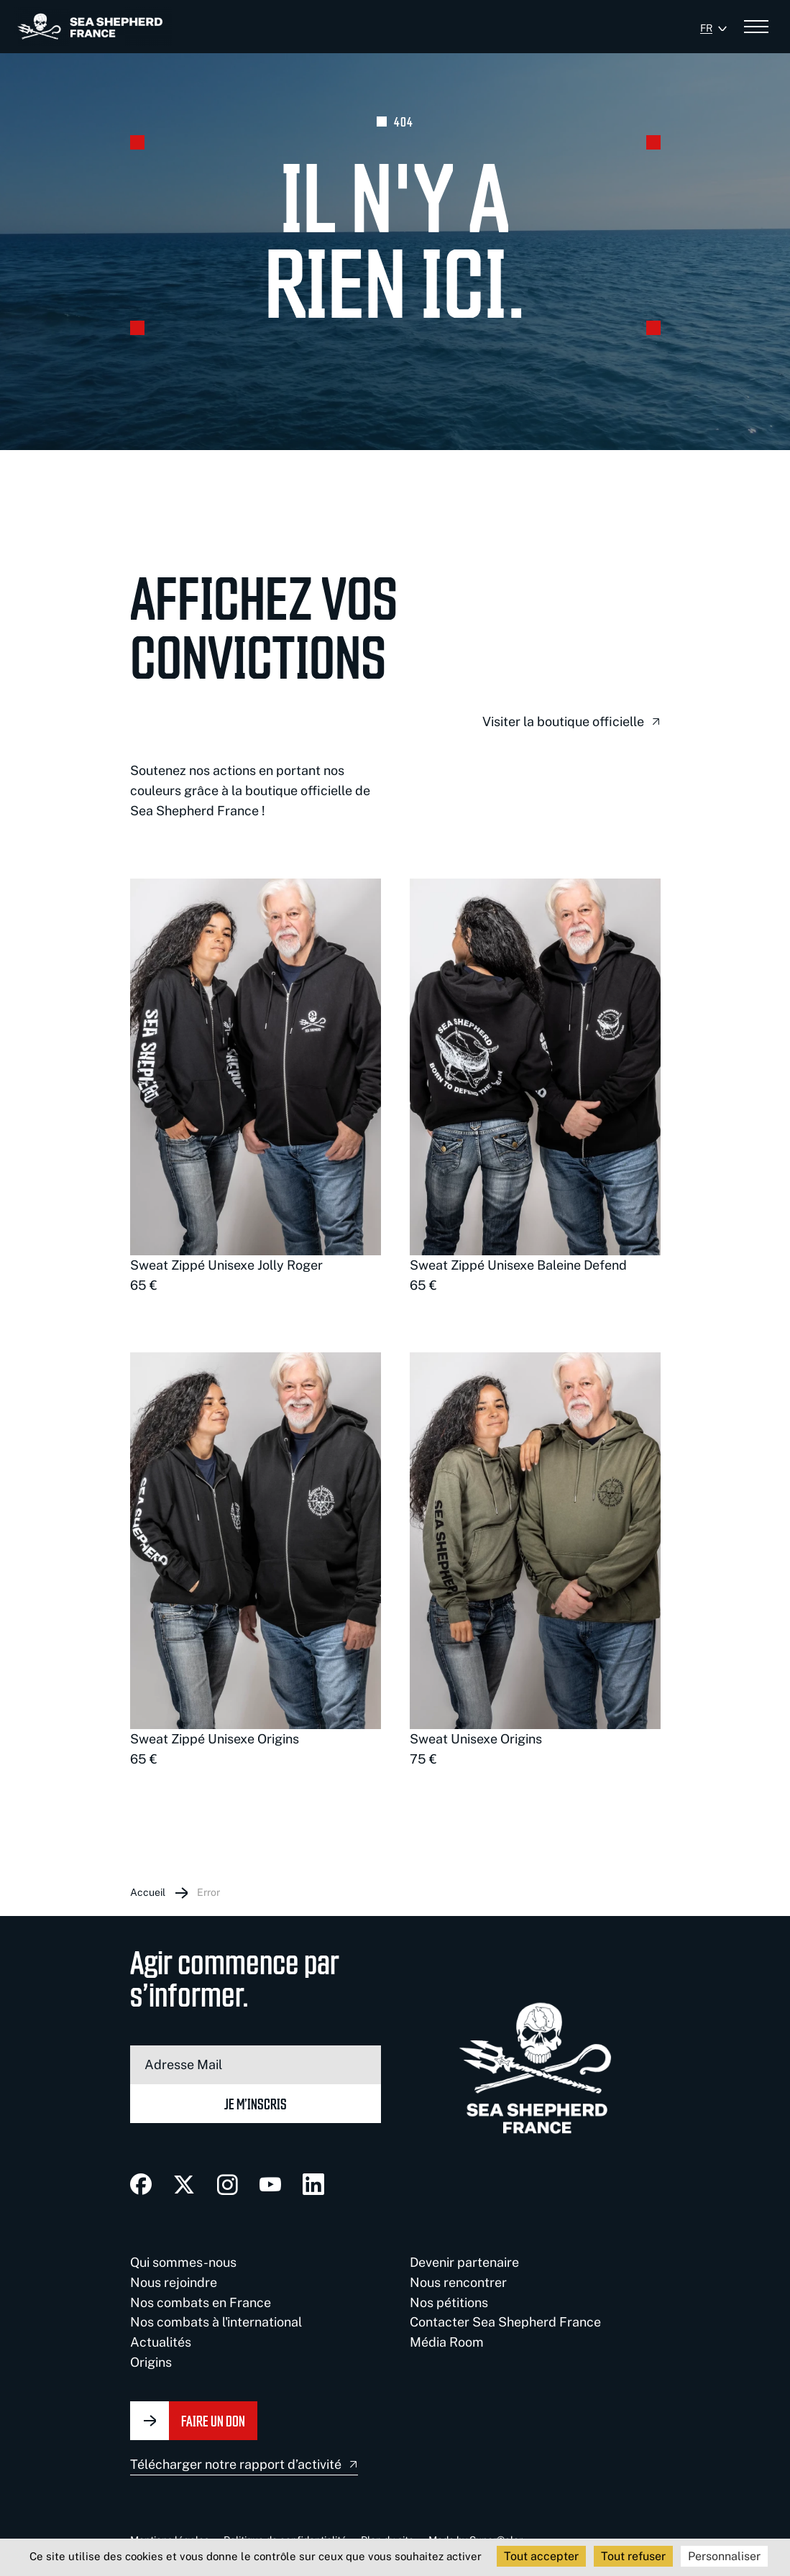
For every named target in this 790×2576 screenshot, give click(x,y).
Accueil (147, 1892)
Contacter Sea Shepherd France (505, 2321)
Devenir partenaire (464, 2262)
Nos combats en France (200, 2302)
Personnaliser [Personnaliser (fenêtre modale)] (724, 2556)
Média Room (447, 2342)
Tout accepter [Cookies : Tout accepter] (541, 2556)
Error (208, 1892)
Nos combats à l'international (216, 2321)
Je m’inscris (255, 2103)
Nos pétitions (449, 2302)
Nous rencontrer (458, 2282)
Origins (151, 2362)
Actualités (160, 2342)
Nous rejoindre (173, 2282)
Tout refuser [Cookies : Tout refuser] (633, 2556)
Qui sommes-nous (183, 2262)
